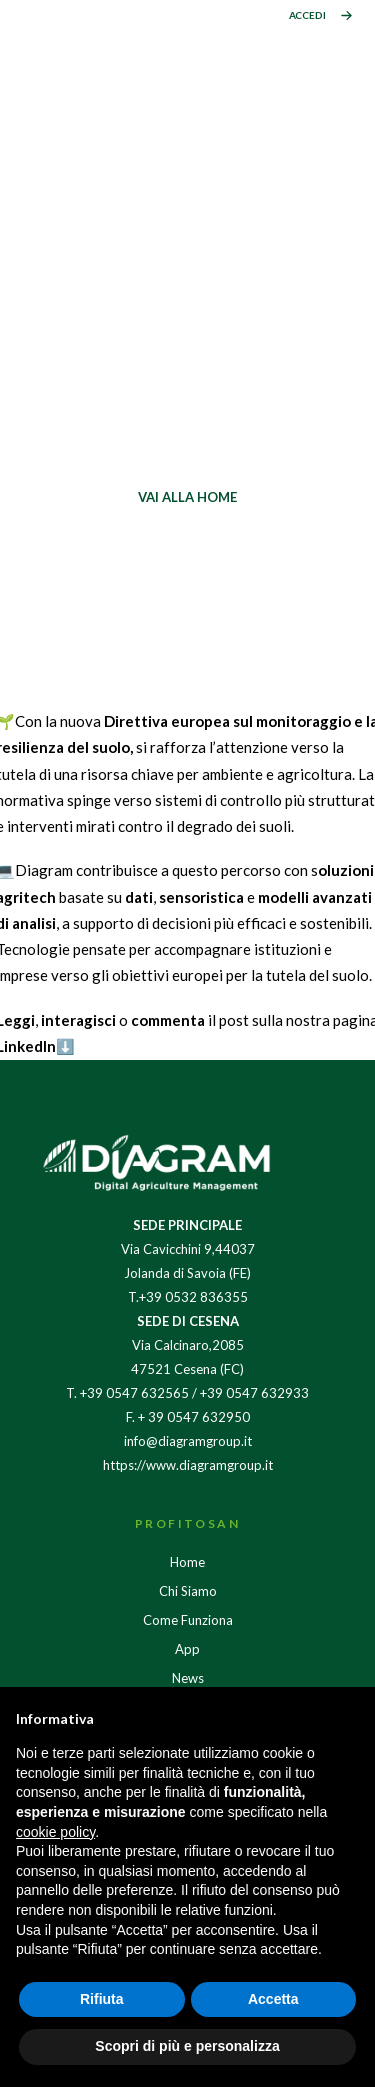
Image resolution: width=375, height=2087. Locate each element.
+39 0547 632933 (254, 1393)
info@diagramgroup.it (188, 1441)
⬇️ (65, 1046)
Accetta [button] (273, 1999)
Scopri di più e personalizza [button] (187, 2046)
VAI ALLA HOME (187, 497)
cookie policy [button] (55, 1832)
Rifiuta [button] (102, 1999)
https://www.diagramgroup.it (188, 1465)
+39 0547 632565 (134, 1393)
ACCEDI (307, 15)
